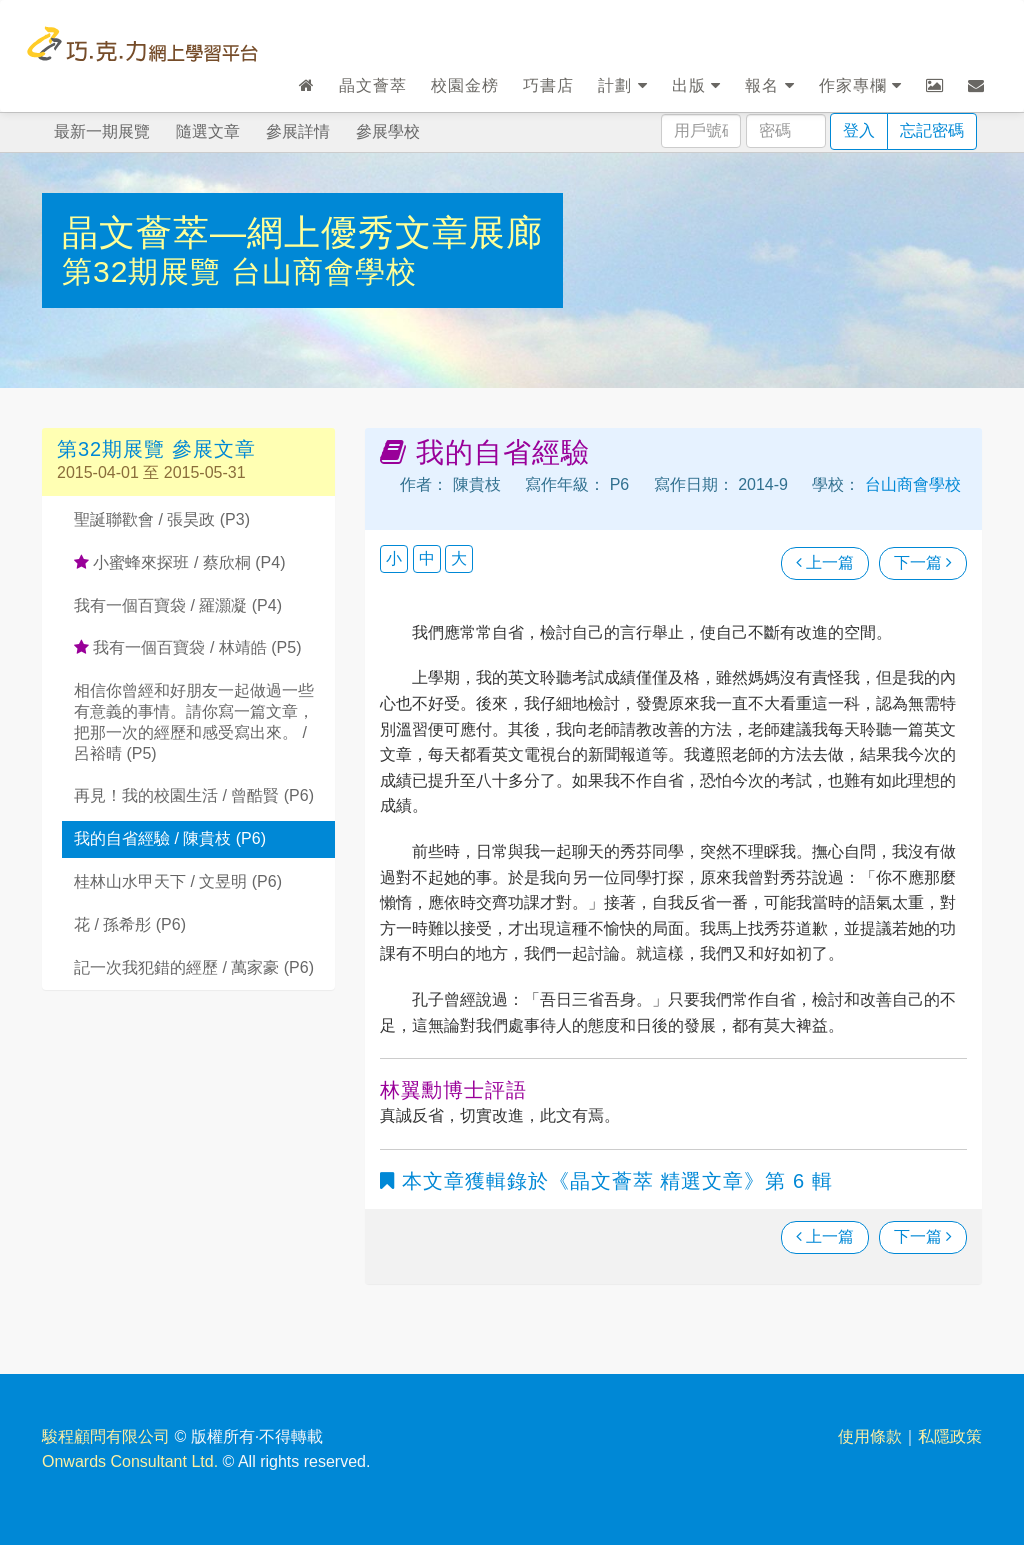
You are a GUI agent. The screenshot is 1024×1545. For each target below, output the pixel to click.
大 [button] (459, 558)
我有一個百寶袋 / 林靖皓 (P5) (187, 647)
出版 (696, 85)
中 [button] (427, 558)
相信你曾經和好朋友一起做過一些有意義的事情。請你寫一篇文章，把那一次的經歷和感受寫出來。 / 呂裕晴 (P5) (194, 721)
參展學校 (388, 131)
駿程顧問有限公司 (106, 1436)
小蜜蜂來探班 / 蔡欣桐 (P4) (179, 562)
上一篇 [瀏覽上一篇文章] (825, 562)
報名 (769, 85)
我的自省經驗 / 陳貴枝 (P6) (170, 838)
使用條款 (870, 1436)
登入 (859, 130)
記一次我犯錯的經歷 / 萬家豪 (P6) (194, 967)
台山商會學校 (324, 271)
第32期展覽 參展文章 (156, 449)
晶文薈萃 (373, 85)
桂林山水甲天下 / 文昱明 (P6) (178, 881)
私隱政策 (950, 1436)
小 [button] (394, 558)
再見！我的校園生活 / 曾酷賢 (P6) (194, 795)
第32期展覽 (146, 271)
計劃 (622, 85)
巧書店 (548, 85)
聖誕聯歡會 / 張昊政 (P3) (162, 519)
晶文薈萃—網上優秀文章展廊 (302, 232)
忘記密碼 (932, 130)
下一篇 (923, 562)
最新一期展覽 (102, 131)
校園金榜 (465, 85)
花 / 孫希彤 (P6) (130, 924)
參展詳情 (298, 131)
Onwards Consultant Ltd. (130, 1461)
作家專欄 (860, 85)
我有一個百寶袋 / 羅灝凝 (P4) (178, 605)
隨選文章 (208, 131)
